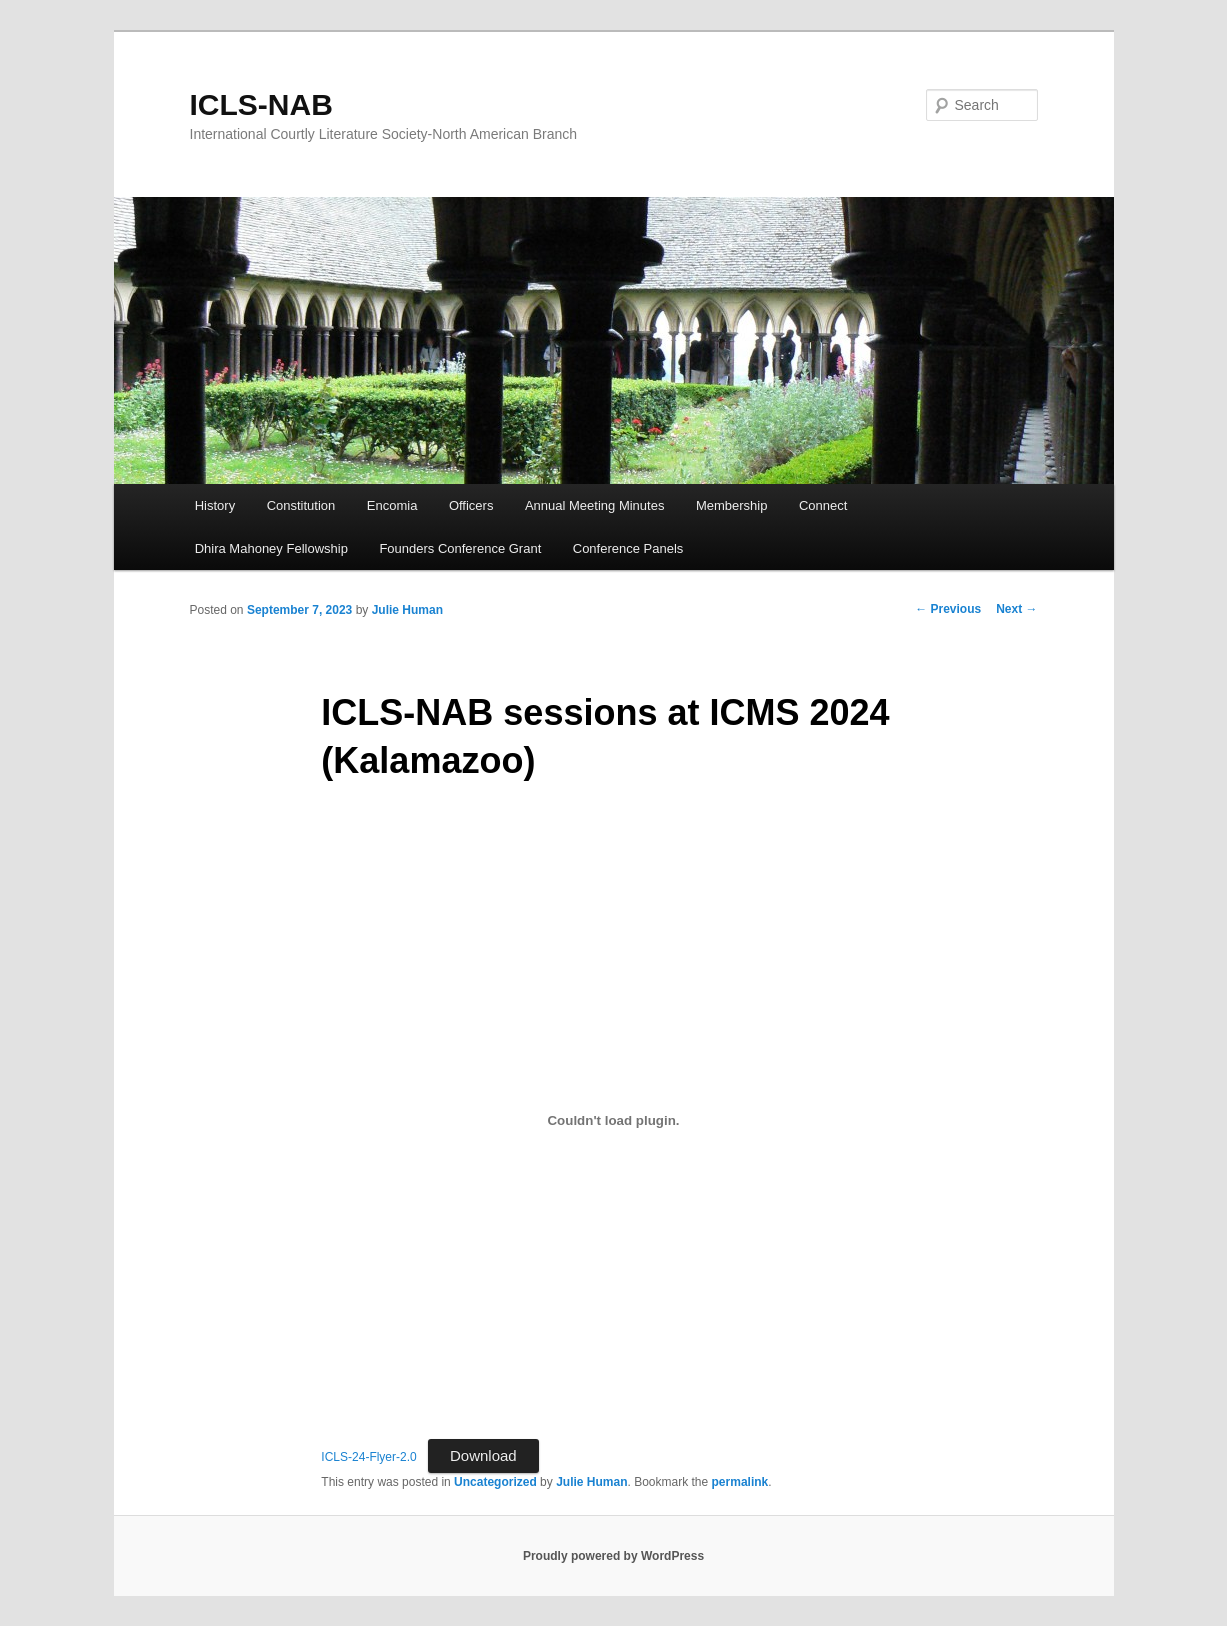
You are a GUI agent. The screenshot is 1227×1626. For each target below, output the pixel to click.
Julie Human (407, 610)
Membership (732, 505)
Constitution (301, 505)
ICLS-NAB (261, 104)
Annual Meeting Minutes (594, 505)
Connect (823, 505)
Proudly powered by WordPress (613, 1556)
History (215, 505)
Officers (471, 505)
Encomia (392, 505)
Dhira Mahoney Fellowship (271, 548)
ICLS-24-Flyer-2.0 (368, 1457)
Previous (948, 609)
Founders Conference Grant (460, 548)
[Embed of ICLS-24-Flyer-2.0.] (613, 1120)
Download (483, 1455)
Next (1016, 609)
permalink (740, 1482)
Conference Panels (628, 548)
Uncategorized (495, 1482)
